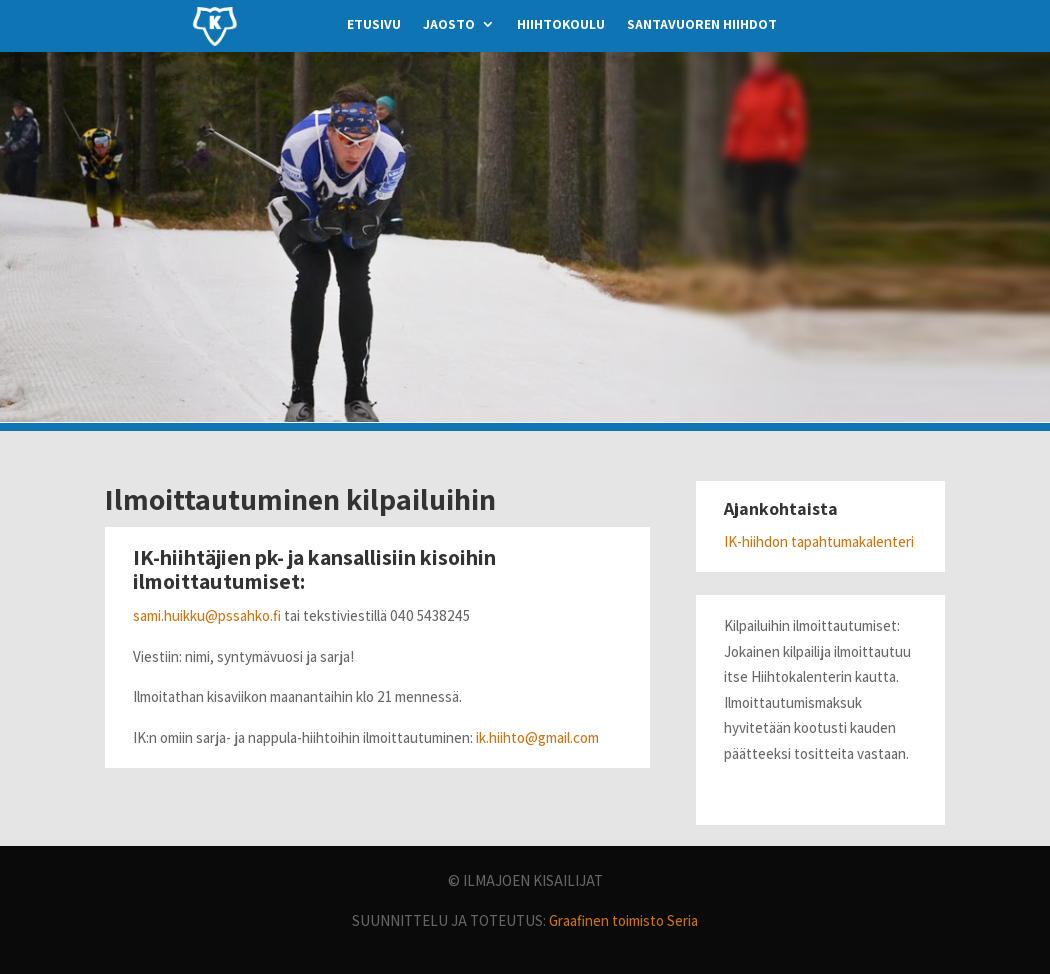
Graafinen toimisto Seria (623, 920)
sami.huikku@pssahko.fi (207, 615)
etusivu (374, 25)
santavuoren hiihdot (702, 25)
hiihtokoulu (561, 25)
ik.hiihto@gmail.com (537, 737)
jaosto (449, 25)
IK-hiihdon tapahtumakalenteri (819, 541)
